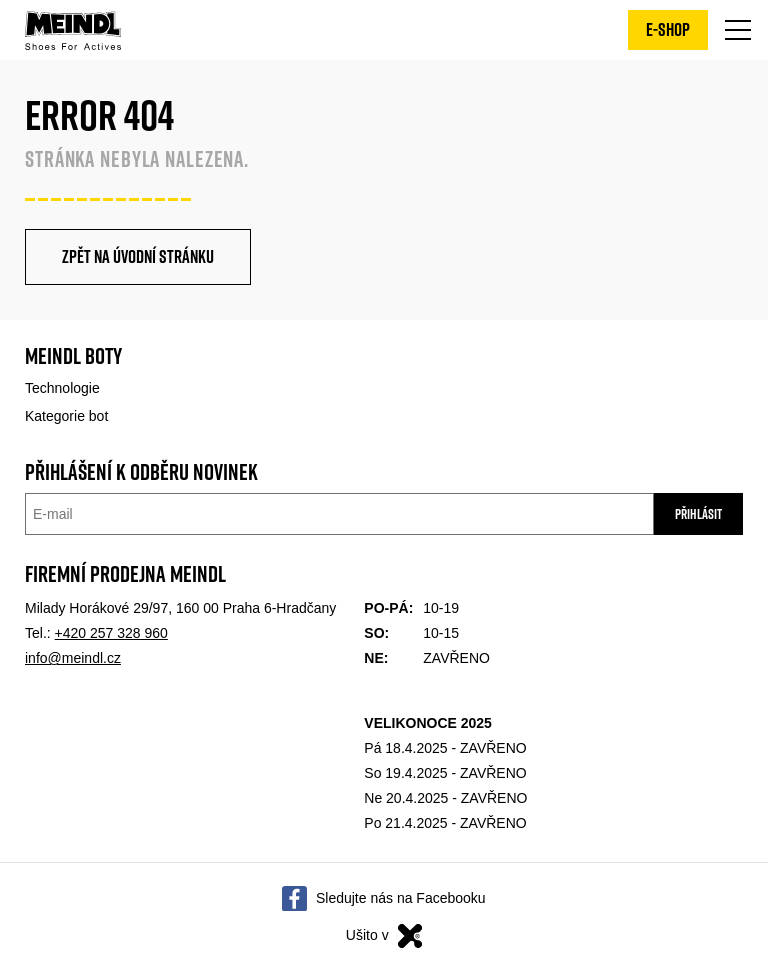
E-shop (668, 29)
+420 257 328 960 (111, 633)
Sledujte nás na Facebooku (401, 899)
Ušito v (384, 936)
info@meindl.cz (73, 658)
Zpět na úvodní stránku (138, 256)
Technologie (62, 388)
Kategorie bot (66, 416)
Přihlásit (698, 514)
